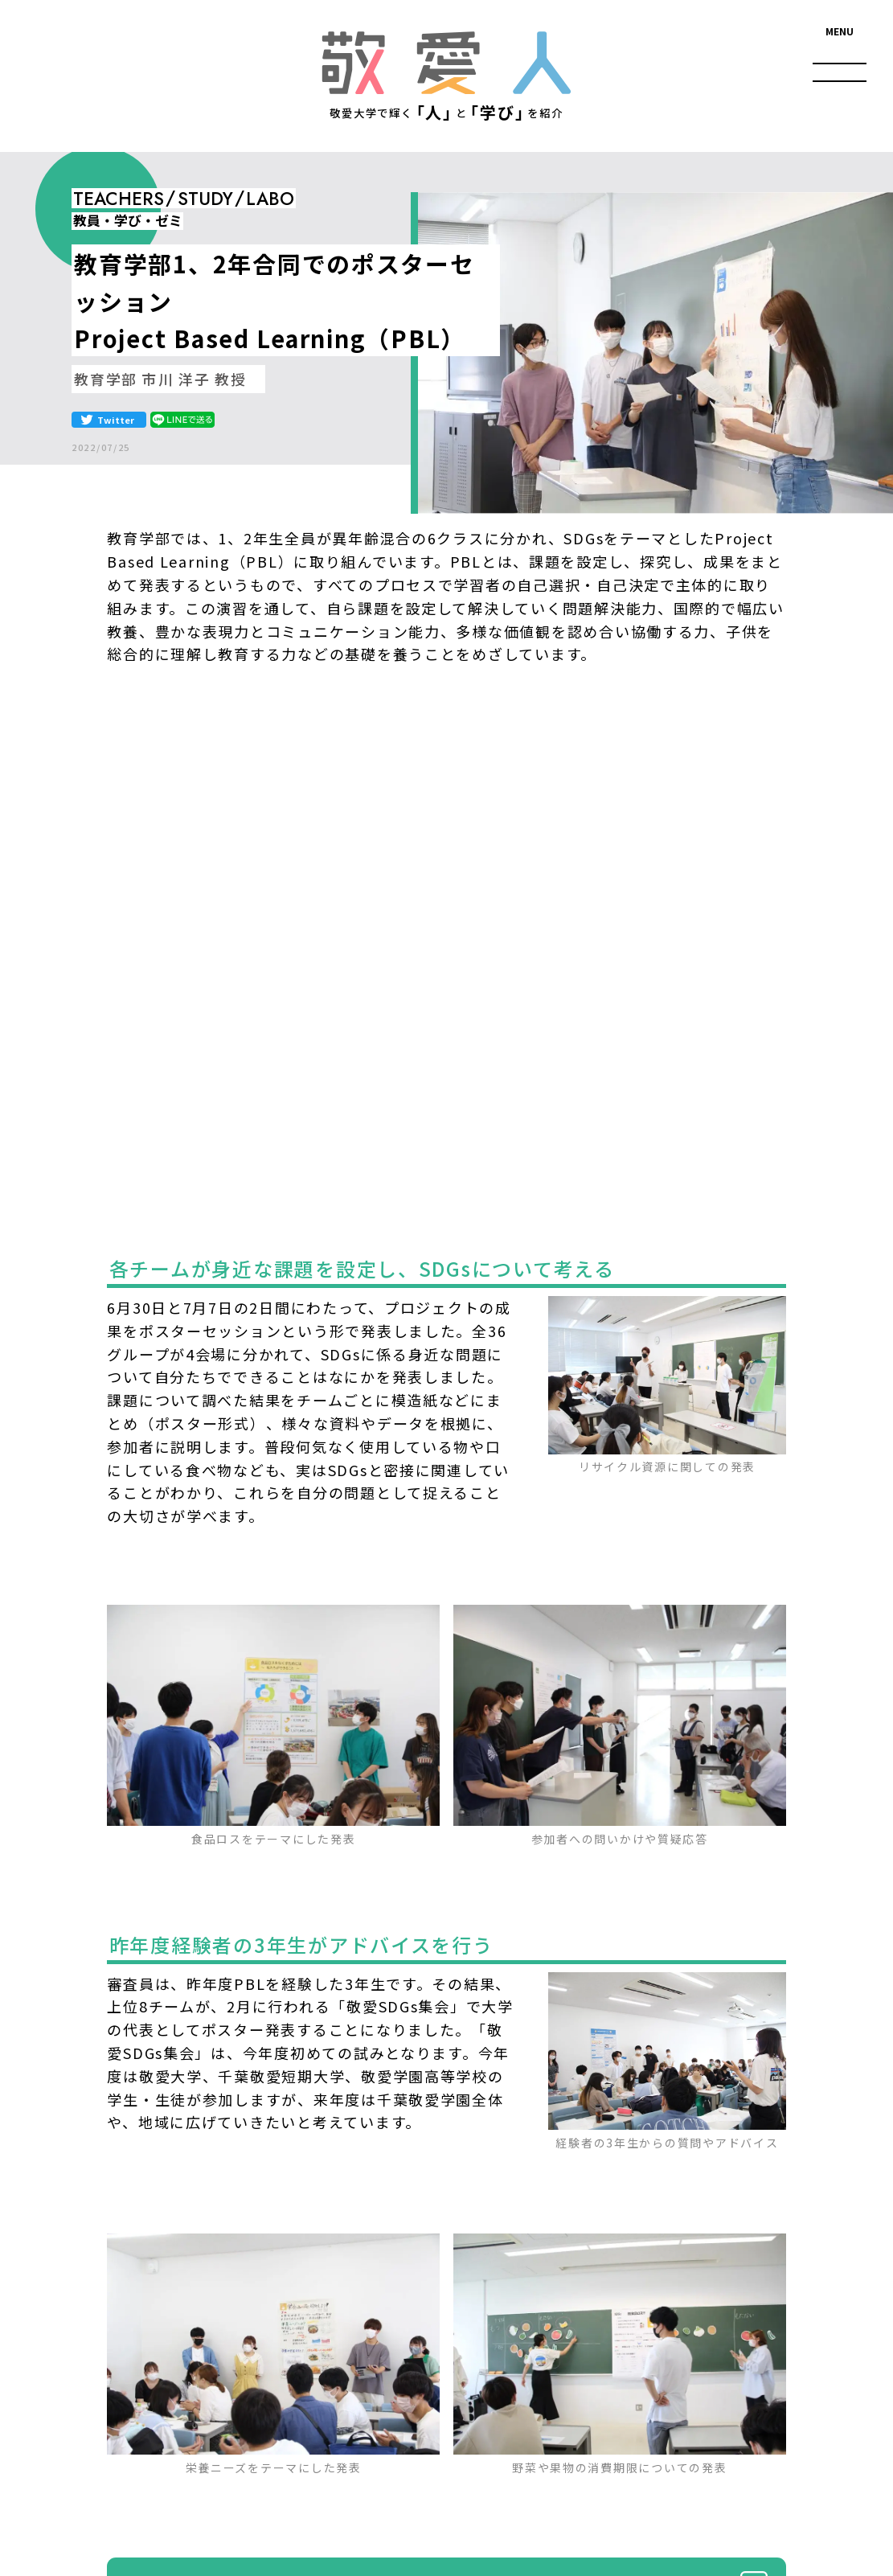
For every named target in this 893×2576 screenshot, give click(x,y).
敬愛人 (446, 62)
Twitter (115, 419)
